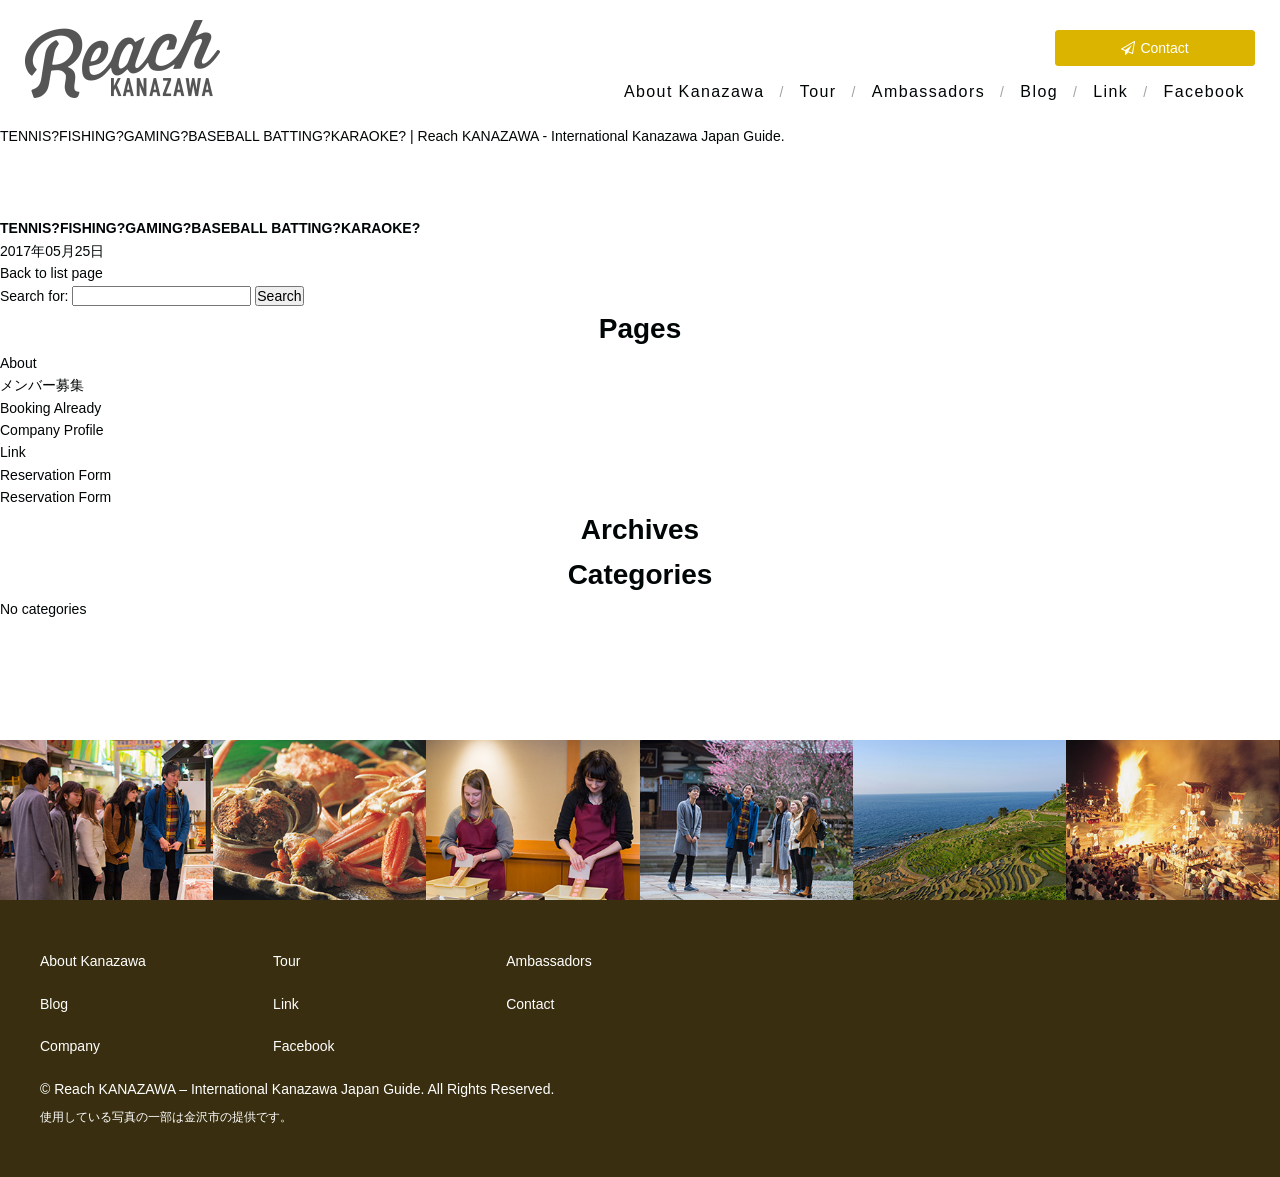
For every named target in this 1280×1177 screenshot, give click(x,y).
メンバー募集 (42, 385)
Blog (1039, 91)
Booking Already (50, 408)
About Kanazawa (694, 91)
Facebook (1204, 91)
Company (70, 1046)
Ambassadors (928, 91)
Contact (1164, 48)
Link (1110, 91)
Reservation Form (55, 475)
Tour (818, 91)
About (18, 363)
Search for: (34, 296)
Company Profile (52, 430)
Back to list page (51, 273)
